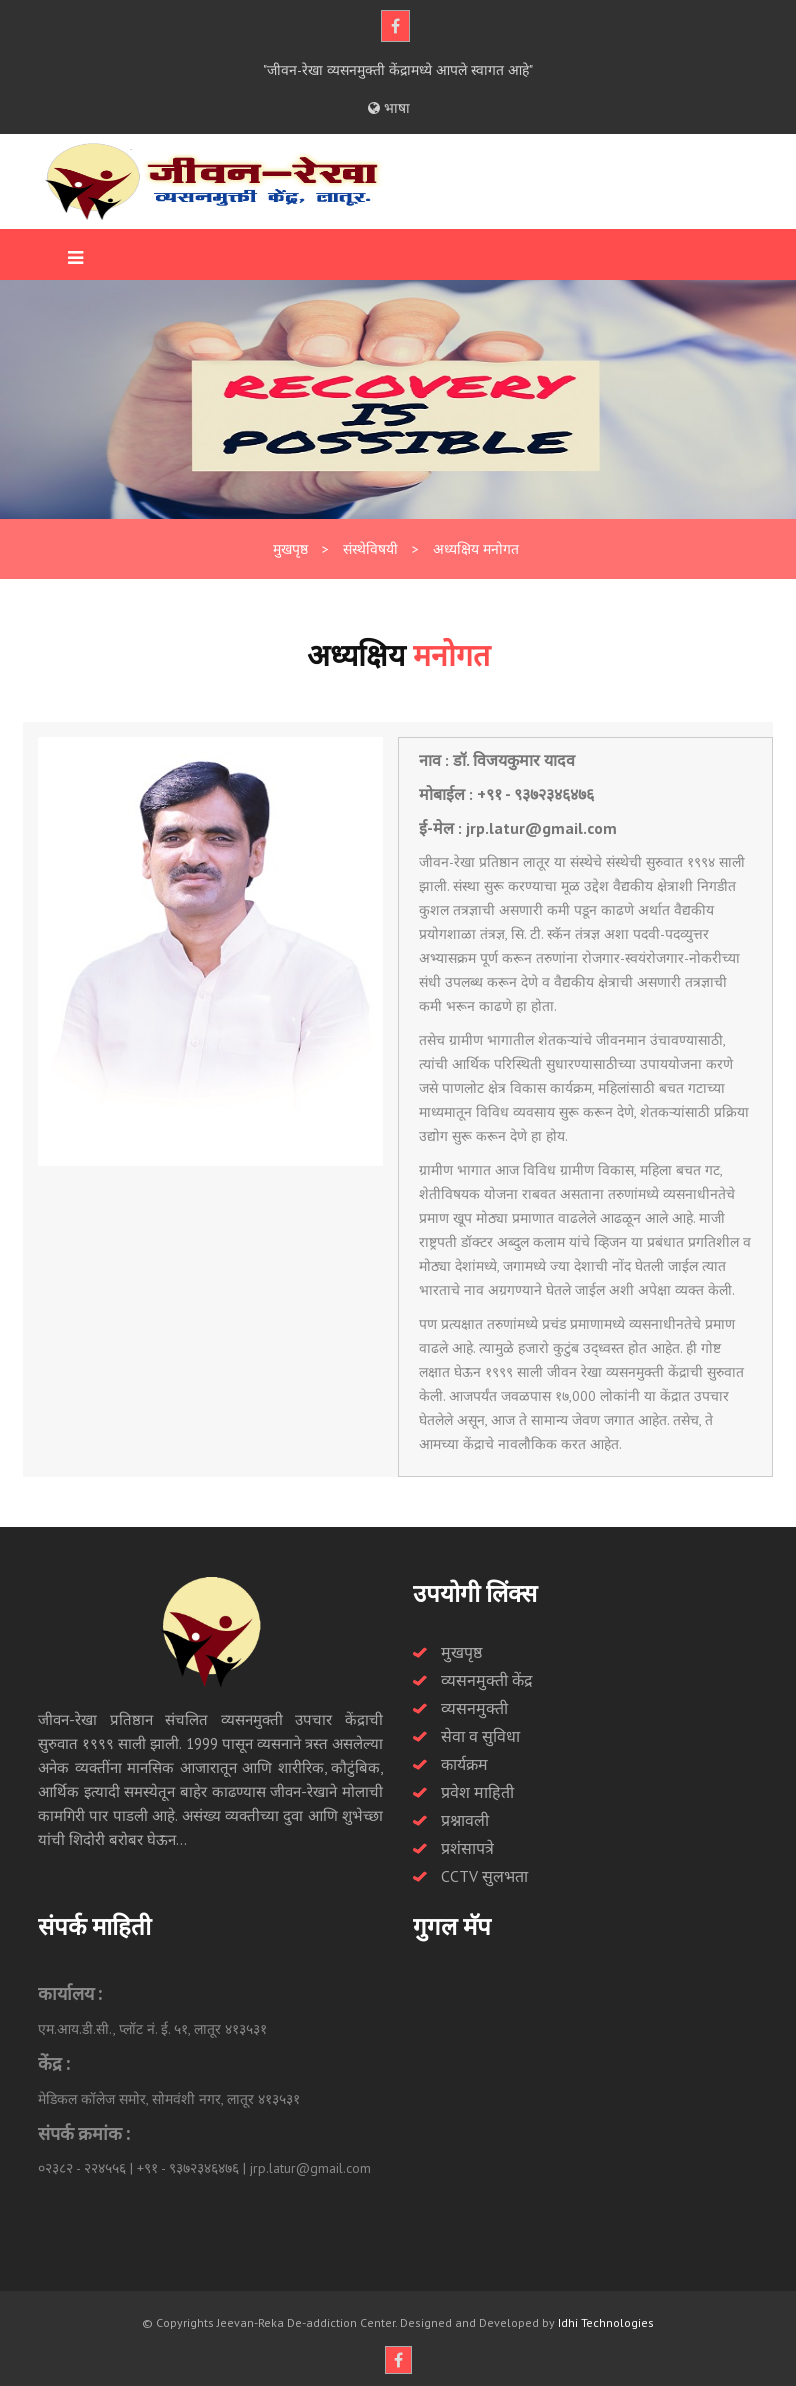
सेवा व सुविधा (480, 1736)
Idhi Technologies (606, 2322)
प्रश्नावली (465, 1820)
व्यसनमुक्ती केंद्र (487, 1680)
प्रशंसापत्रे (467, 1848)
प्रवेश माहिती (477, 1792)
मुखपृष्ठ (461, 1652)
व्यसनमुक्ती (474, 1708)
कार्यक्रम (464, 1764)
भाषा (389, 108)
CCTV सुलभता (484, 1876)
